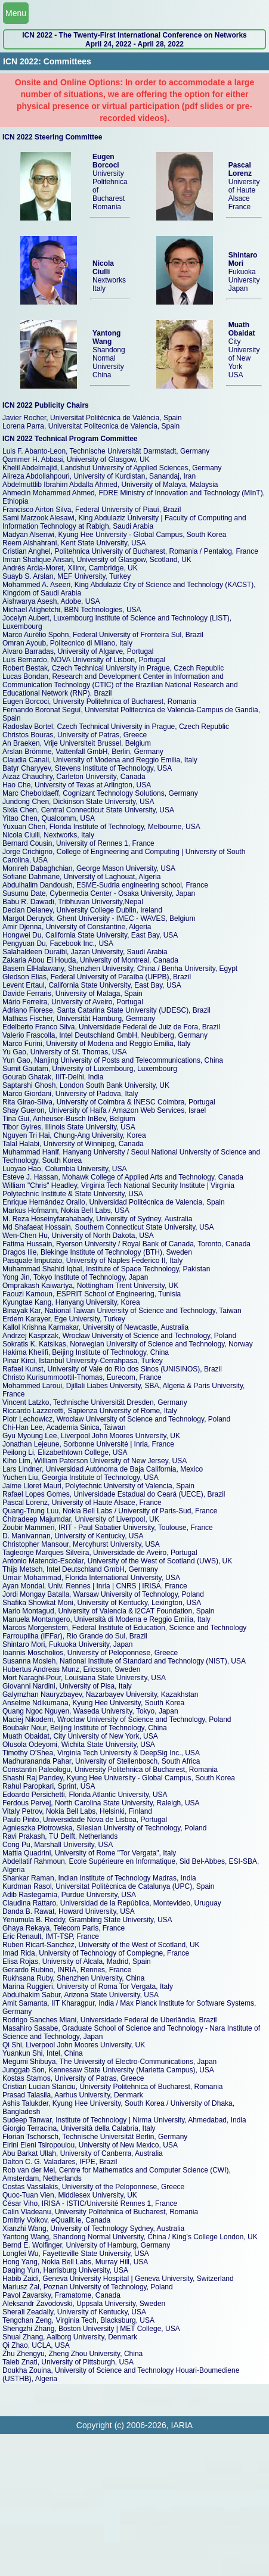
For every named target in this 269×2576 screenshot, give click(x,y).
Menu (15, 13)
